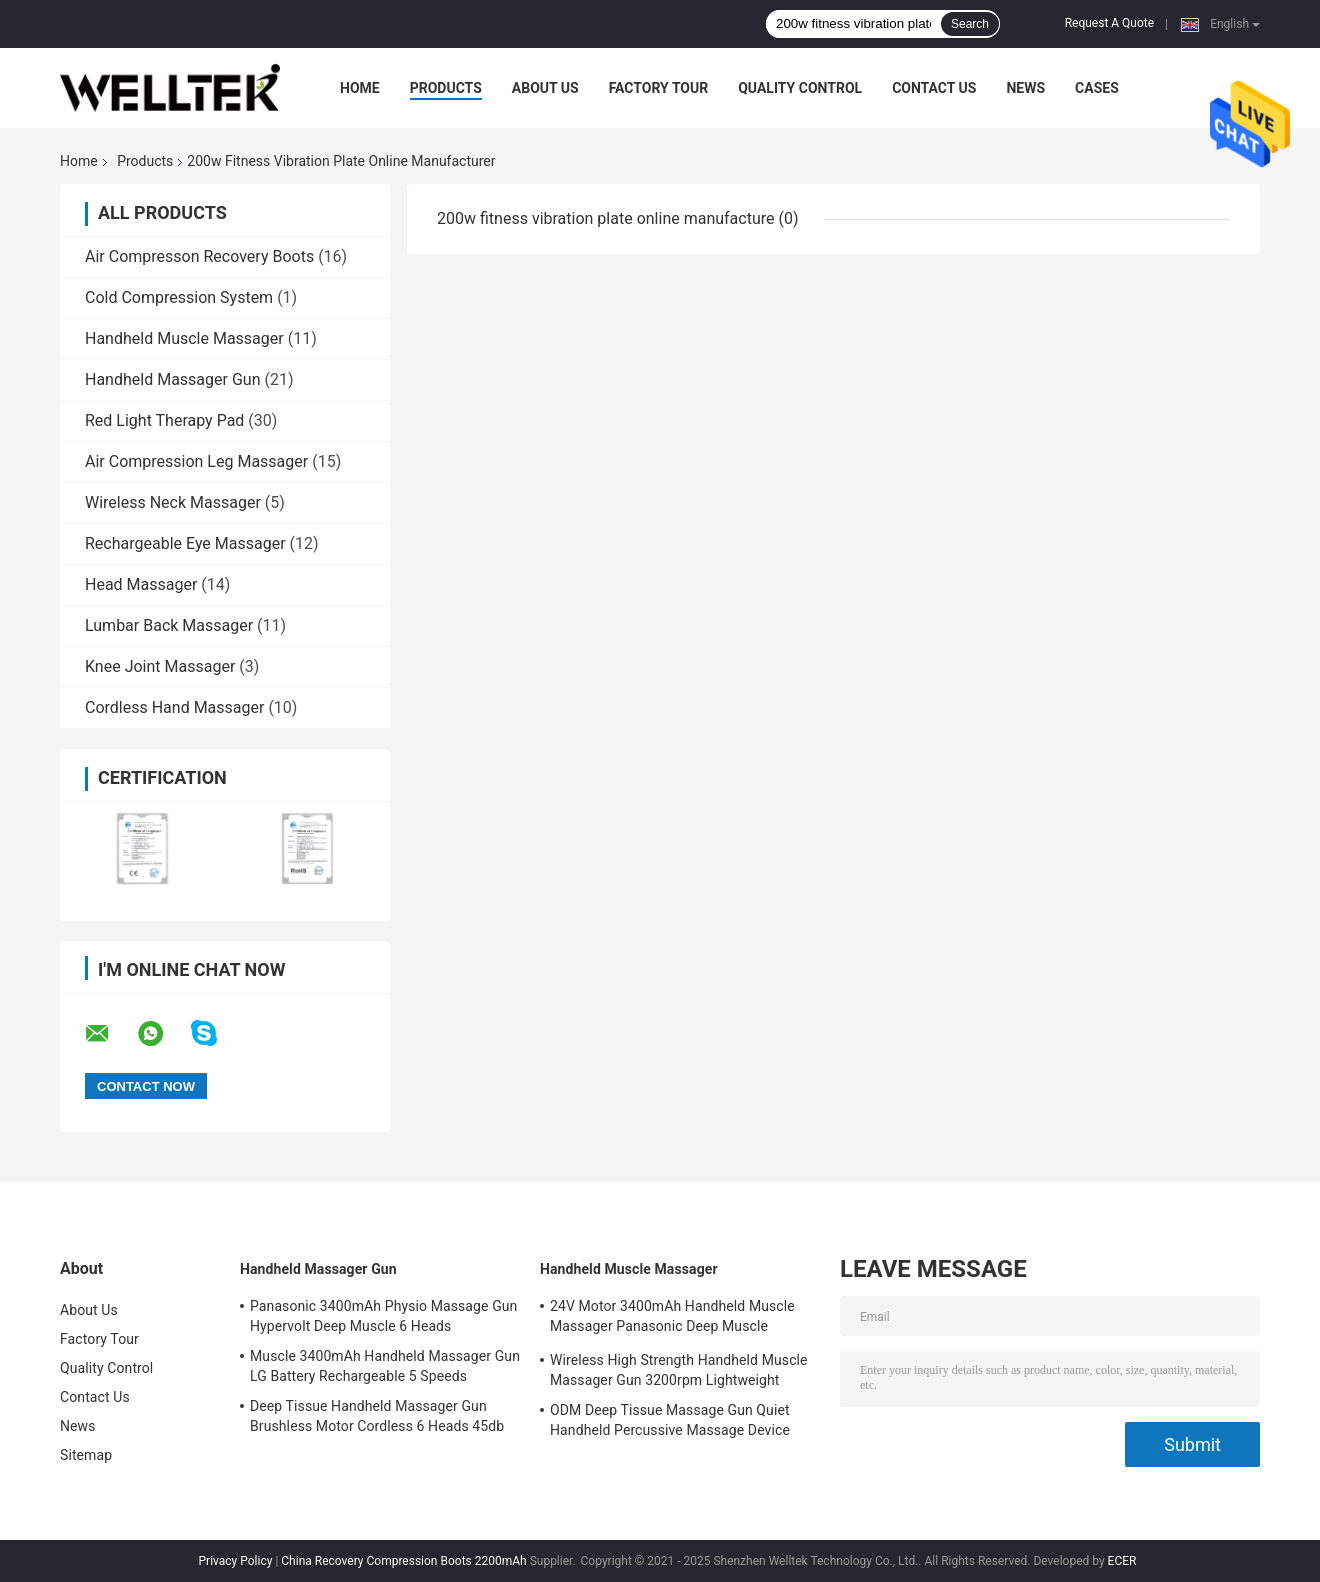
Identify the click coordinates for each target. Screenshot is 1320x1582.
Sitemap (86, 1455)
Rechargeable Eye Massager (185, 543)
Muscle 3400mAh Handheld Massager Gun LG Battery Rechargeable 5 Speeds (385, 1366)
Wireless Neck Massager (173, 502)
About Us (545, 88)
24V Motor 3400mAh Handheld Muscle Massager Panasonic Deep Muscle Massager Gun (672, 1319)
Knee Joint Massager (160, 666)
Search (970, 24)
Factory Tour (659, 88)
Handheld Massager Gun (172, 379)
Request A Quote (1109, 23)
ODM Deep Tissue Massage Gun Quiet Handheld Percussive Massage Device (670, 1420)
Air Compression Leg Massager (196, 461)
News (1025, 88)
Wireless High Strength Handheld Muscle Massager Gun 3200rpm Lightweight (679, 1370)
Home (360, 88)
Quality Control (800, 88)
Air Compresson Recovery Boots (199, 256)
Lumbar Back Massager (169, 625)
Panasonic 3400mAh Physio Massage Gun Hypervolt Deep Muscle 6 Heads (383, 1316)
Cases (1097, 88)
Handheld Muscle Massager (184, 338)
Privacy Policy (236, 1561)
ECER (1122, 1561)
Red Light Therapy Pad (164, 420)
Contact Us (934, 88)
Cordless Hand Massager (174, 707)
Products (446, 88)
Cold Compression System (179, 297)
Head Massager (141, 584)
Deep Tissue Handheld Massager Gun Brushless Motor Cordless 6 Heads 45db (377, 1416)
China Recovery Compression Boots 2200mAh (403, 1561)
